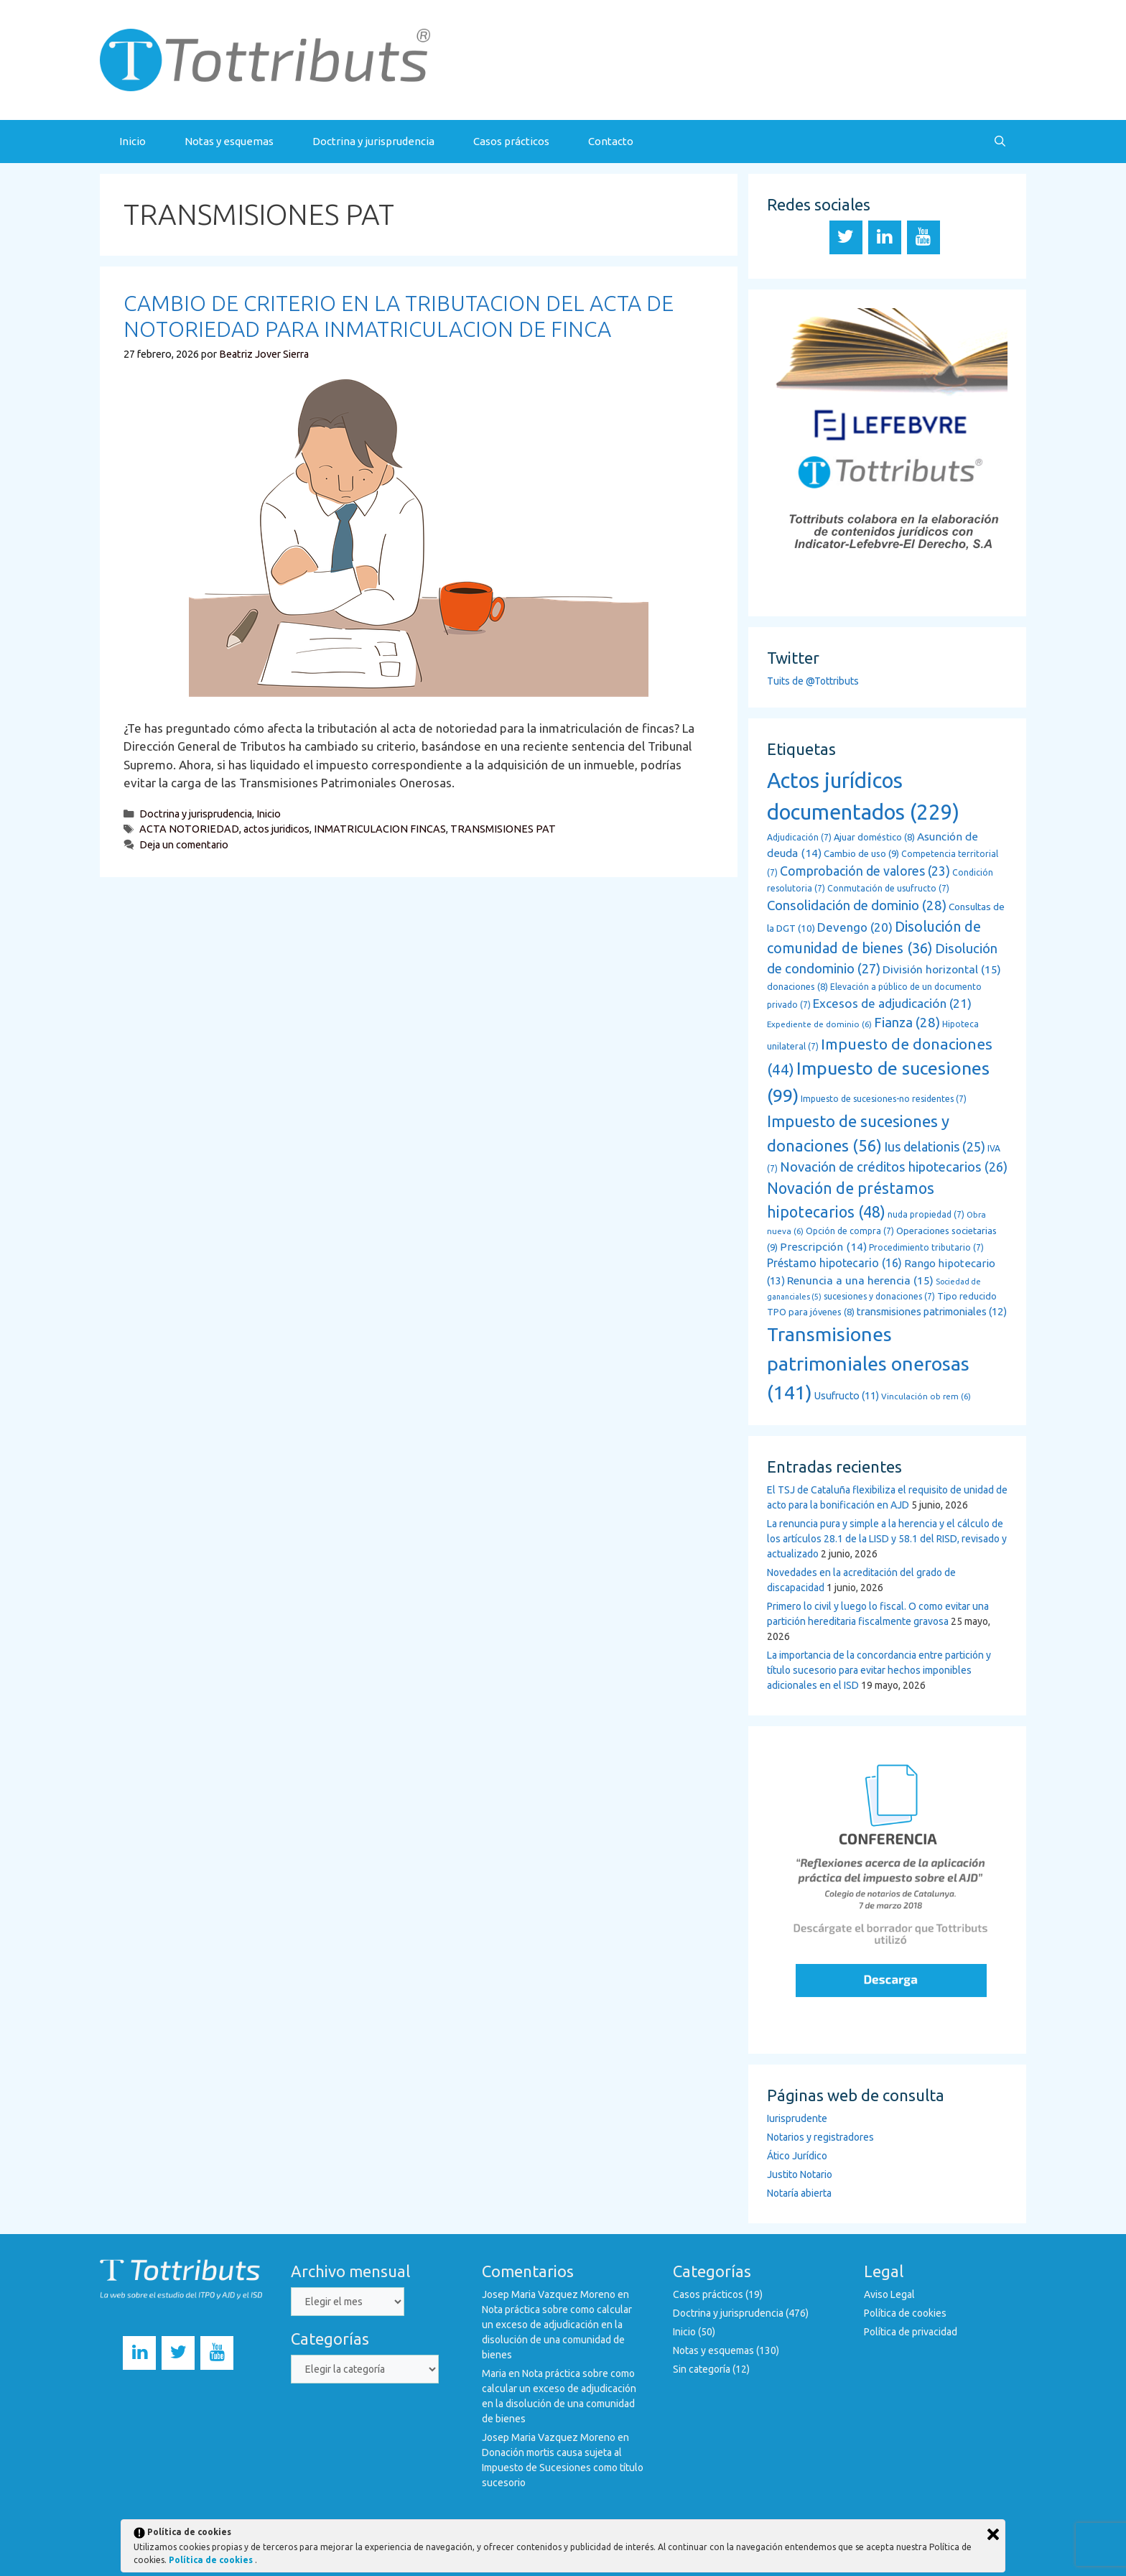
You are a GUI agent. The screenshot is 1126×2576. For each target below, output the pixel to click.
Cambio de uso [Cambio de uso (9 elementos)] (861, 853)
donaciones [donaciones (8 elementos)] (797, 986)
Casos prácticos (511, 141)
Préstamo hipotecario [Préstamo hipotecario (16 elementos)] (834, 1262)
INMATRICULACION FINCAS (380, 829)
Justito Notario (799, 2174)
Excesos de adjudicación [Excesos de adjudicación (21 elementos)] (892, 1003)
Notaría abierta (799, 2193)
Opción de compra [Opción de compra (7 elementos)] (850, 1231)
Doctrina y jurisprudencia (373, 141)
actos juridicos (276, 829)
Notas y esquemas (229, 141)
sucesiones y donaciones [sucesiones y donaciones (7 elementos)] (879, 1296)
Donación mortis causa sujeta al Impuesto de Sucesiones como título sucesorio (562, 2467)
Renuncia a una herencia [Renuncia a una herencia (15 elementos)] (860, 1280)
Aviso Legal (889, 2294)
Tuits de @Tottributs (813, 681)
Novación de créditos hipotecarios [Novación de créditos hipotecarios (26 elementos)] (894, 1166)
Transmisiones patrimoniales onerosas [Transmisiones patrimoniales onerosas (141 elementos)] (868, 1363)
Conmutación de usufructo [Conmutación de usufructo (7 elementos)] (888, 888)
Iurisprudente (797, 2118)
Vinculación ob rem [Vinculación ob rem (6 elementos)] (926, 1396)
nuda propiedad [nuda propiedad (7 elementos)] (926, 1214)
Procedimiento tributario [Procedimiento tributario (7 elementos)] (926, 1247)
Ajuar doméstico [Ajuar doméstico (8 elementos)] (874, 837)
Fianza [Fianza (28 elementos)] (907, 1022)
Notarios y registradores (820, 2137)
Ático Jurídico (797, 2156)
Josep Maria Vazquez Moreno (548, 2294)
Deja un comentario (183, 845)
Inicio (132, 141)
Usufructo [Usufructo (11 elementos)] (846, 1395)
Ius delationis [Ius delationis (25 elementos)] (934, 1146)
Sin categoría (701, 2369)
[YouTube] (923, 237)
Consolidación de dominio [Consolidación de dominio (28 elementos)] (856, 905)
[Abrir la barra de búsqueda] (1000, 141)
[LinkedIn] (884, 237)
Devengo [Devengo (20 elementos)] (855, 927)
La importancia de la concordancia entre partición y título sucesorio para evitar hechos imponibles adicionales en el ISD (879, 1670)
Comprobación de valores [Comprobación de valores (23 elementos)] (865, 870)
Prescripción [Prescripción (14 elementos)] (823, 1247)
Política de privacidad (910, 2332)
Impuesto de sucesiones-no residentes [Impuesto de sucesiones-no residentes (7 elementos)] (884, 1098)
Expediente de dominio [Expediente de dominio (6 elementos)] (819, 1024)
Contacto (610, 141)
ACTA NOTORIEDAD (189, 829)
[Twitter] (845, 237)
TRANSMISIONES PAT (503, 829)
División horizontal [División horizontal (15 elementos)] (942, 969)
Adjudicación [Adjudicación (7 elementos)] (799, 837)
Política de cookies (905, 2313)
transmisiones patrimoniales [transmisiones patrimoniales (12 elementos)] (932, 1311)
